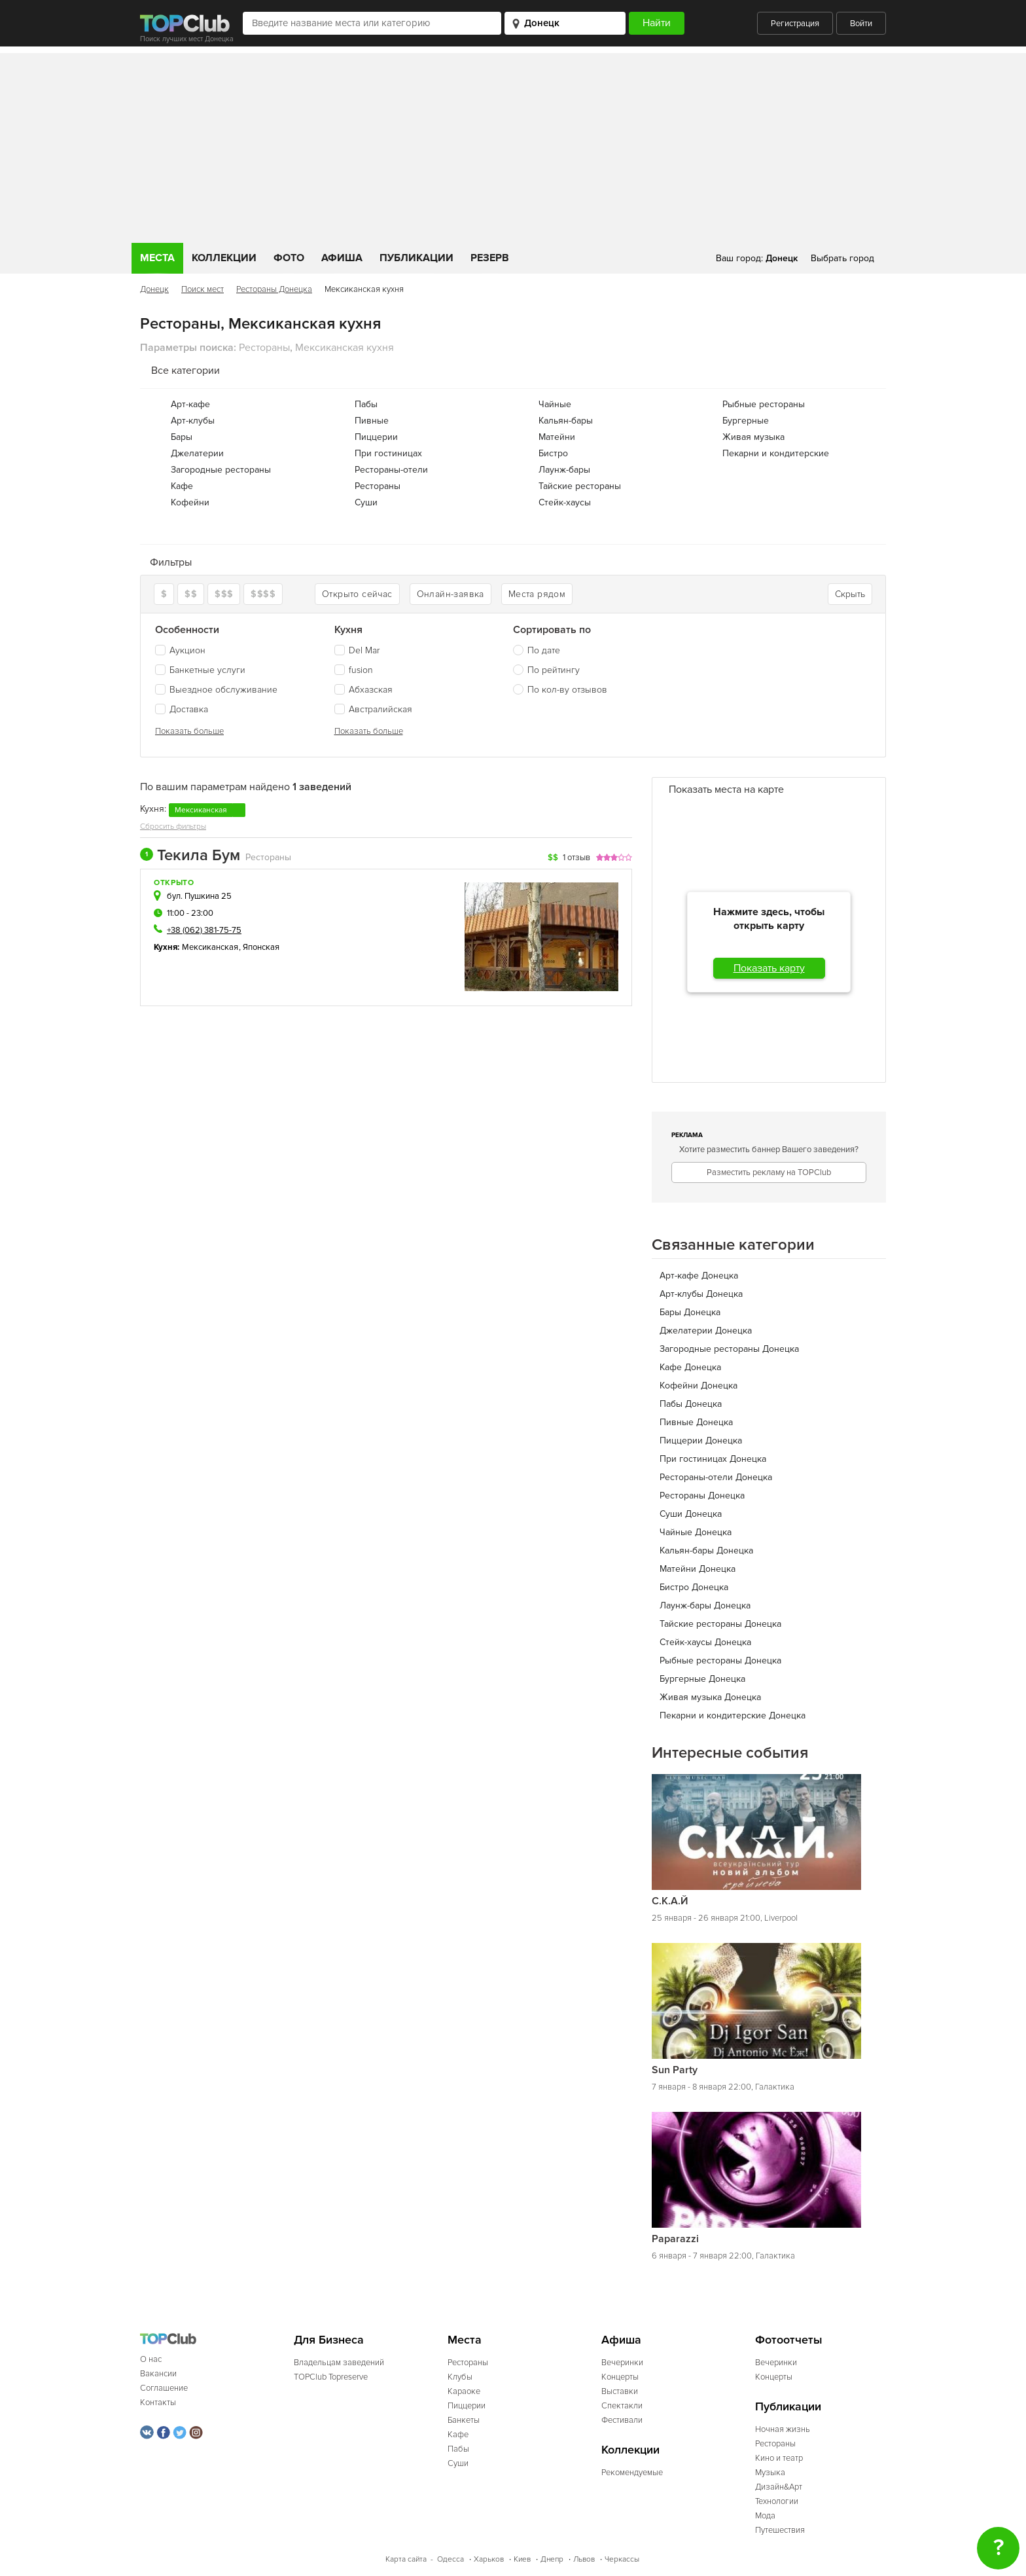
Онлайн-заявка (450, 594)
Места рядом (536, 594)
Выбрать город (842, 258)
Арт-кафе (190, 404)
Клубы (460, 2377)
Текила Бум (190, 855)
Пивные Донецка (696, 1422)
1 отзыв (576, 857)
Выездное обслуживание (216, 689)
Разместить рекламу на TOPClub (769, 1172)
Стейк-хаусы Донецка (705, 1642)
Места (157, 257)
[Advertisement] (513, 144)
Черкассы (622, 2559)
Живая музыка (753, 437)
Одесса (450, 2559)
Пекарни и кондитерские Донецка (732, 1715)
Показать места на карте (726, 789)
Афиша (342, 257)
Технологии (776, 2501)
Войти (861, 23)
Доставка (181, 709)
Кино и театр (779, 2458)
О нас (151, 2359)
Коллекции (224, 257)
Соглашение (164, 2388)
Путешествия (780, 2530)
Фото (289, 257)
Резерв (489, 257)
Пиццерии (376, 437)
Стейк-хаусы (565, 502)
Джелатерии (197, 453)
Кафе (182, 486)
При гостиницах (388, 453)
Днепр (551, 2559)
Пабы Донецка (691, 1403)
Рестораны (377, 486)
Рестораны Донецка (274, 289)
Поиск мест (202, 289)
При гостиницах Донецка (713, 1458)
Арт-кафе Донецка (699, 1275)
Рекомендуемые (632, 2472)
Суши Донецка (691, 1513)
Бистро (553, 453)
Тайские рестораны (580, 486)
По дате (543, 650)
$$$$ (263, 594)
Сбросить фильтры (173, 826)
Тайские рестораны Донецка (720, 1623)
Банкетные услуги (200, 670)
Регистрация (795, 23)
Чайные (555, 404)
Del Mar (357, 650)
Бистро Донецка (694, 1587)
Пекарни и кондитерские (775, 453)
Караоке (464, 2391)
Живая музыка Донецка (710, 1697)
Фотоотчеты (789, 2340)
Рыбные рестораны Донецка (720, 1660)
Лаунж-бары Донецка (705, 1605)
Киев (522, 2559)
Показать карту (769, 968)
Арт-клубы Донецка (701, 1293)
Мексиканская (210, 947)
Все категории (185, 370)
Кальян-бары (566, 420)
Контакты (158, 2402)
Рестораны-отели (391, 469)
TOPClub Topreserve (331, 2377)
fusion (353, 670)
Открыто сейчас (357, 594)
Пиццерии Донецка (701, 1440)
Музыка (770, 2472)
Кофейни (190, 502)
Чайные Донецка (696, 1532)
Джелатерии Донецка (706, 1330)
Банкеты (464, 2420)
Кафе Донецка (690, 1367)
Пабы (366, 404)
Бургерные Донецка (702, 1678)
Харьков (489, 2559)
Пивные (372, 420)
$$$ (224, 594)
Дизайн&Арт (778, 2487)
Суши (366, 502)
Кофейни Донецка (698, 1385)
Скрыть (850, 594)
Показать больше (189, 731)
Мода (765, 2516)
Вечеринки (622, 2362)
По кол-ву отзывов (567, 689)
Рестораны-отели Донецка (716, 1477)
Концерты (620, 2377)
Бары (181, 437)
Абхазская (363, 689)
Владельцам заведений (339, 2362)
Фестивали (622, 2420)
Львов (584, 2559)
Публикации (416, 257)
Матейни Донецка (697, 1568)
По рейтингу (553, 670)
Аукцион (180, 650)
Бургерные (745, 420)
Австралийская (373, 709)
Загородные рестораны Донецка (729, 1348)
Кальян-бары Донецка (706, 1550)
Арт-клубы (193, 420)
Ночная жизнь (782, 2429)
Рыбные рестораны (763, 404)
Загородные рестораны (221, 469)
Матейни (557, 437)
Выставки (619, 2391)
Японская (261, 947)
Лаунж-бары (564, 469)
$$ (191, 594)
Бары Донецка (690, 1312)
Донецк (154, 289)
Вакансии (158, 2373)
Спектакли (622, 2406)
